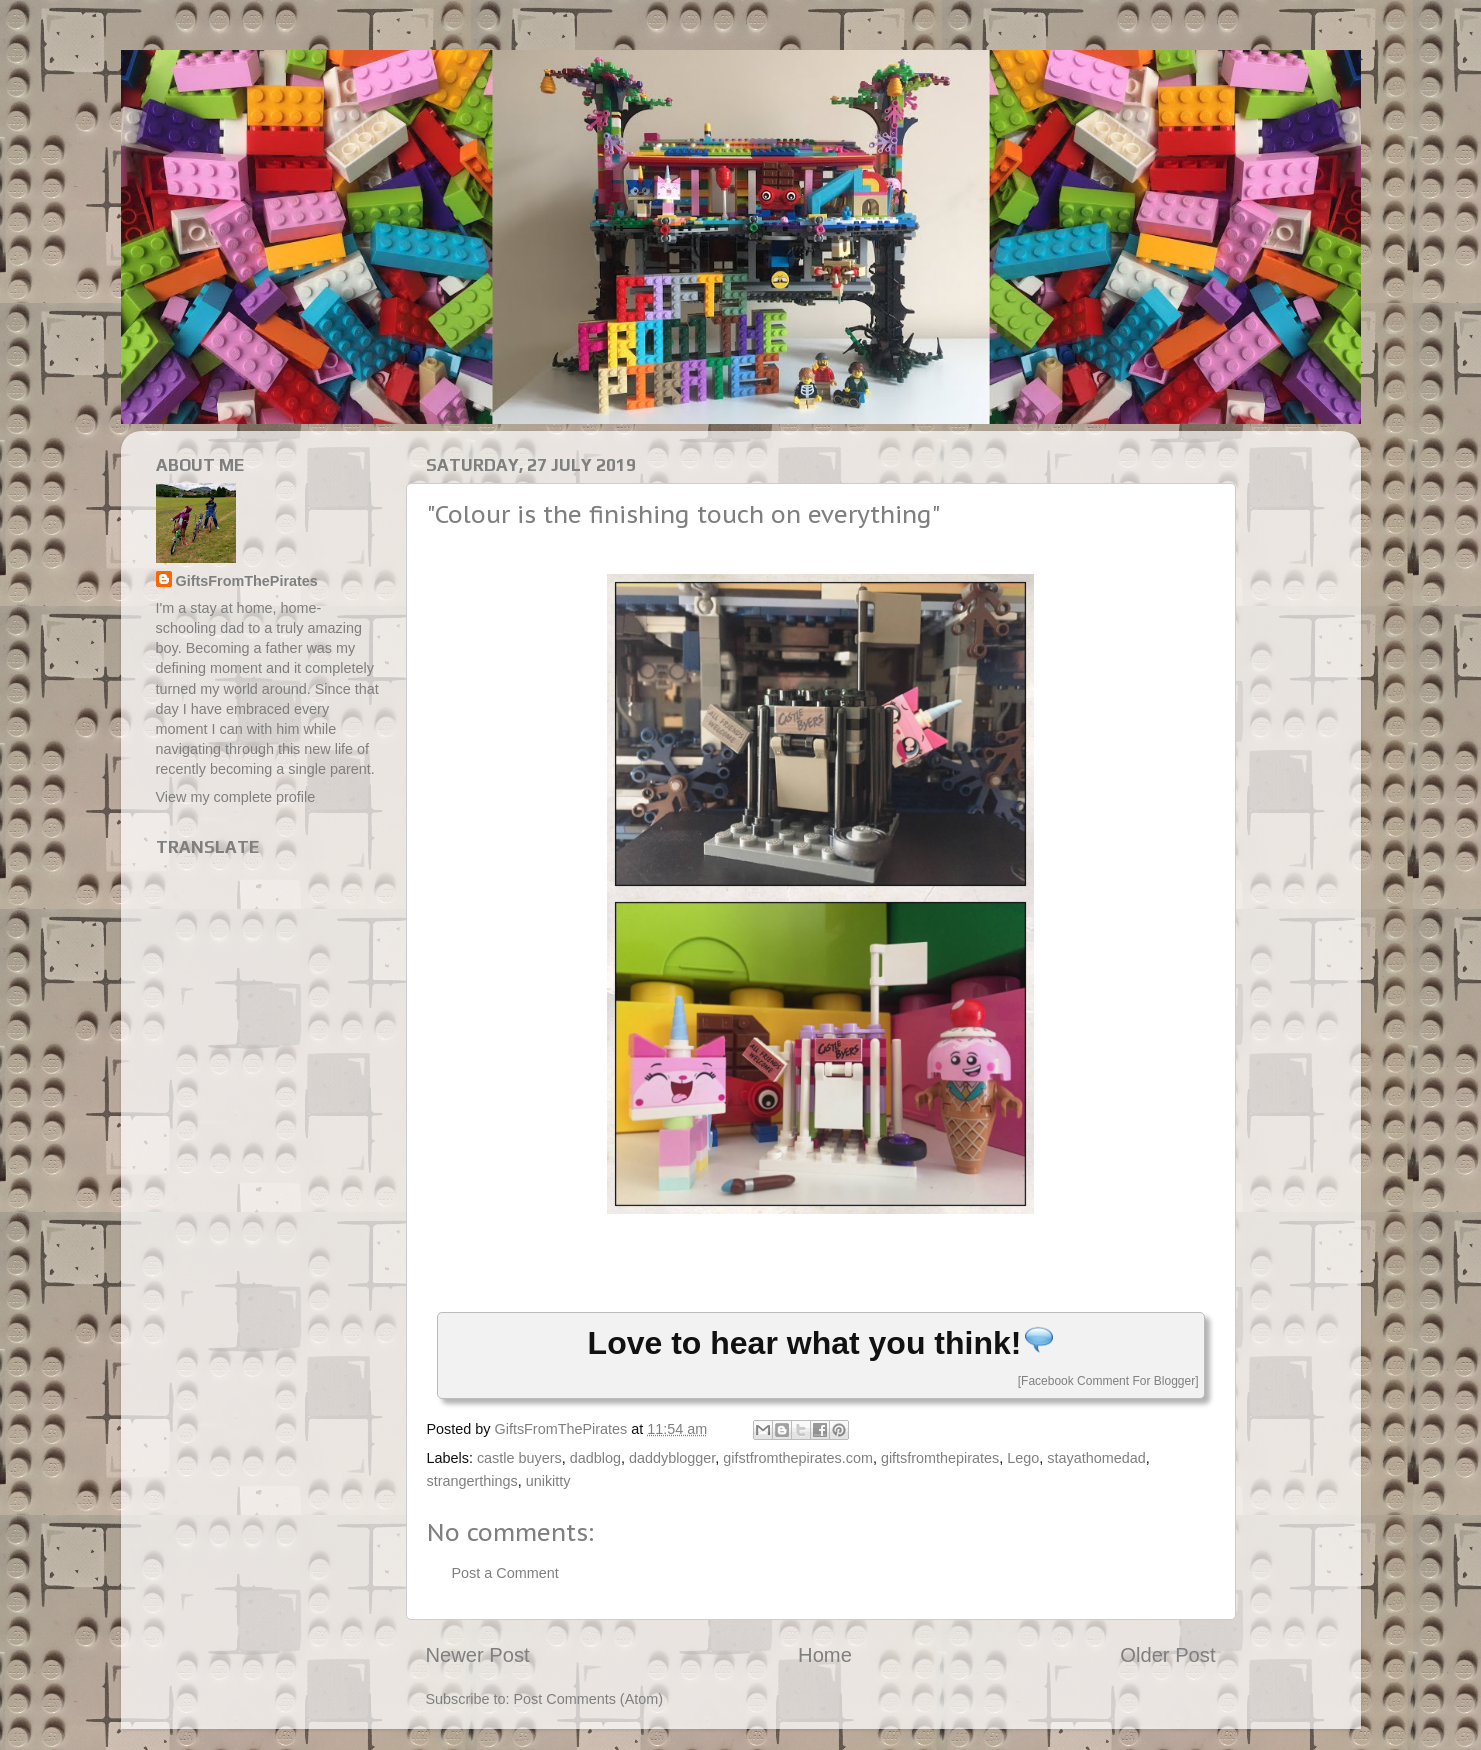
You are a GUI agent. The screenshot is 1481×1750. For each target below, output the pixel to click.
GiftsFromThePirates (247, 581)
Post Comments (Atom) (589, 1699)
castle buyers (519, 1458)
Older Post (1167, 1655)
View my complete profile (236, 797)
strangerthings (472, 1481)
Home (825, 1655)
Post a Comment (505, 1573)
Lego (1023, 1458)
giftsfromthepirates (940, 1458)
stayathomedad (1096, 1458)
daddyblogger (672, 1458)
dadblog (595, 1458)
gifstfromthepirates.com (798, 1458)
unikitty (548, 1481)
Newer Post (478, 1655)
